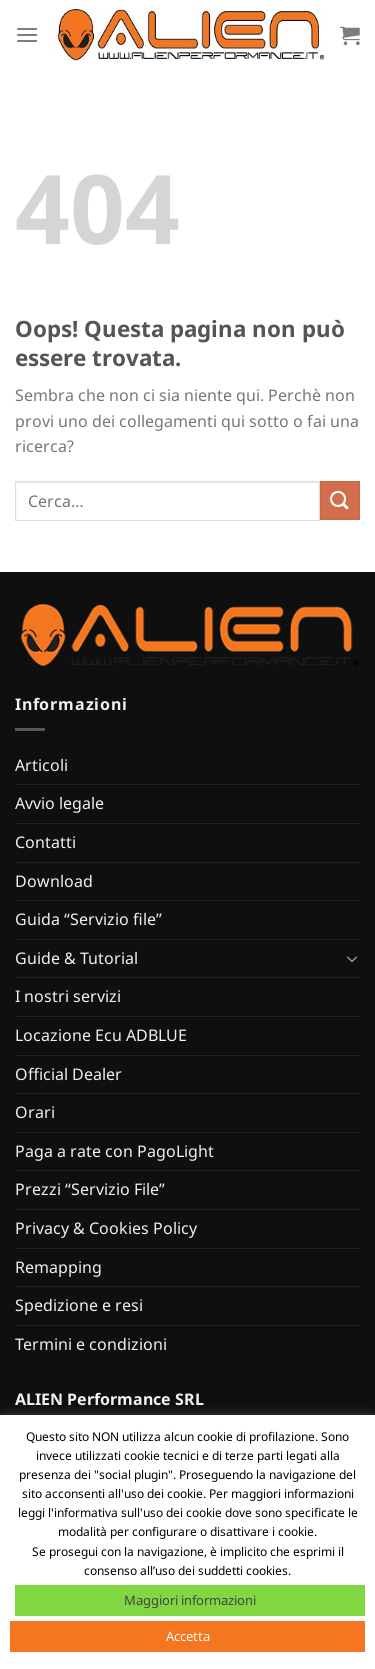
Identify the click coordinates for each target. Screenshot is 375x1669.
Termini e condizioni (91, 1344)
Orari (35, 1112)
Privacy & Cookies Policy (106, 1228)
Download (54, 881)
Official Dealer (68, 1074)
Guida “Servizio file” (88, 919)
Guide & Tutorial (76, 958)
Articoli (41, 765)
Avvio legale (59, 803)
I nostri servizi (68, 996)
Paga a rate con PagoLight (114, 1151)
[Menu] (27, 34)
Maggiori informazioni (190, 1600)
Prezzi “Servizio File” (90, 1189)
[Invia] (340, 500)
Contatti (45, 842)
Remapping (58, 1267)
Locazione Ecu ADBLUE (101, 1035)
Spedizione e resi (79, 1305)
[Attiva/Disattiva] (352, 958)
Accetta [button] (188, 1636)
